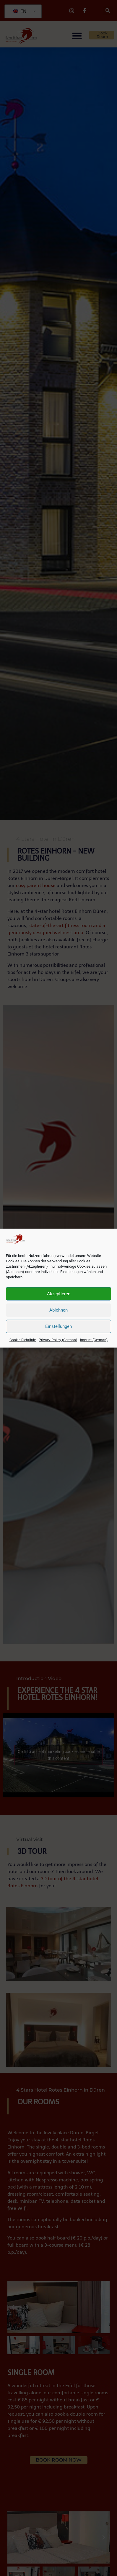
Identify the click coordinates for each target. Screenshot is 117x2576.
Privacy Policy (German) (58, 1340)
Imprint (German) (94, 1340)
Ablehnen (58, 1310)
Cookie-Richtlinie (22, 1340)
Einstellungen (58, 1326)
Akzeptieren (58, 1293)
